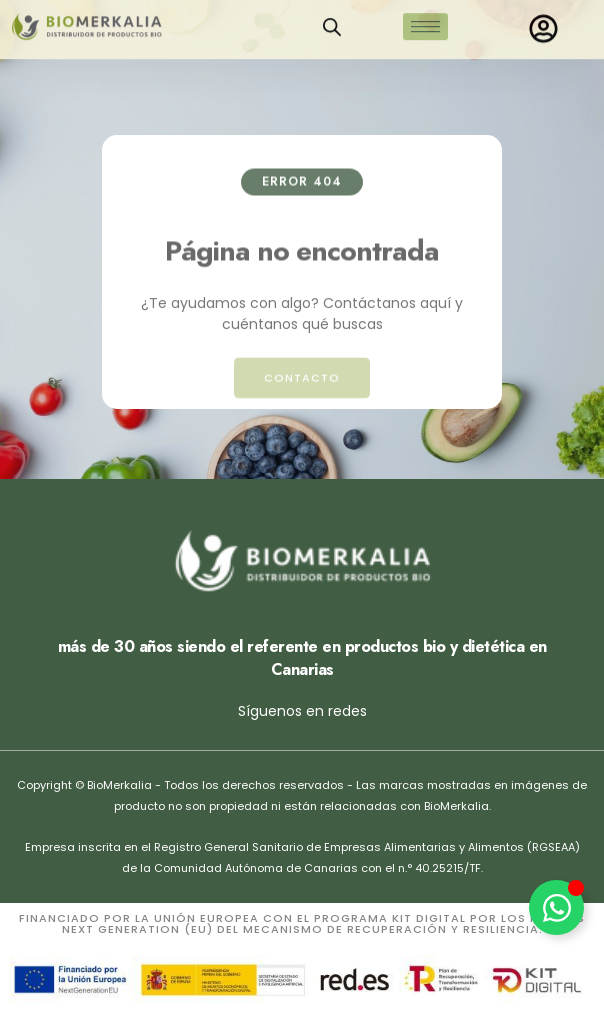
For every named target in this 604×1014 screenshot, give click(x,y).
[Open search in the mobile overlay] (332, 22)
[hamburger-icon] (425, 22)
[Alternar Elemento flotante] (556, 907)
